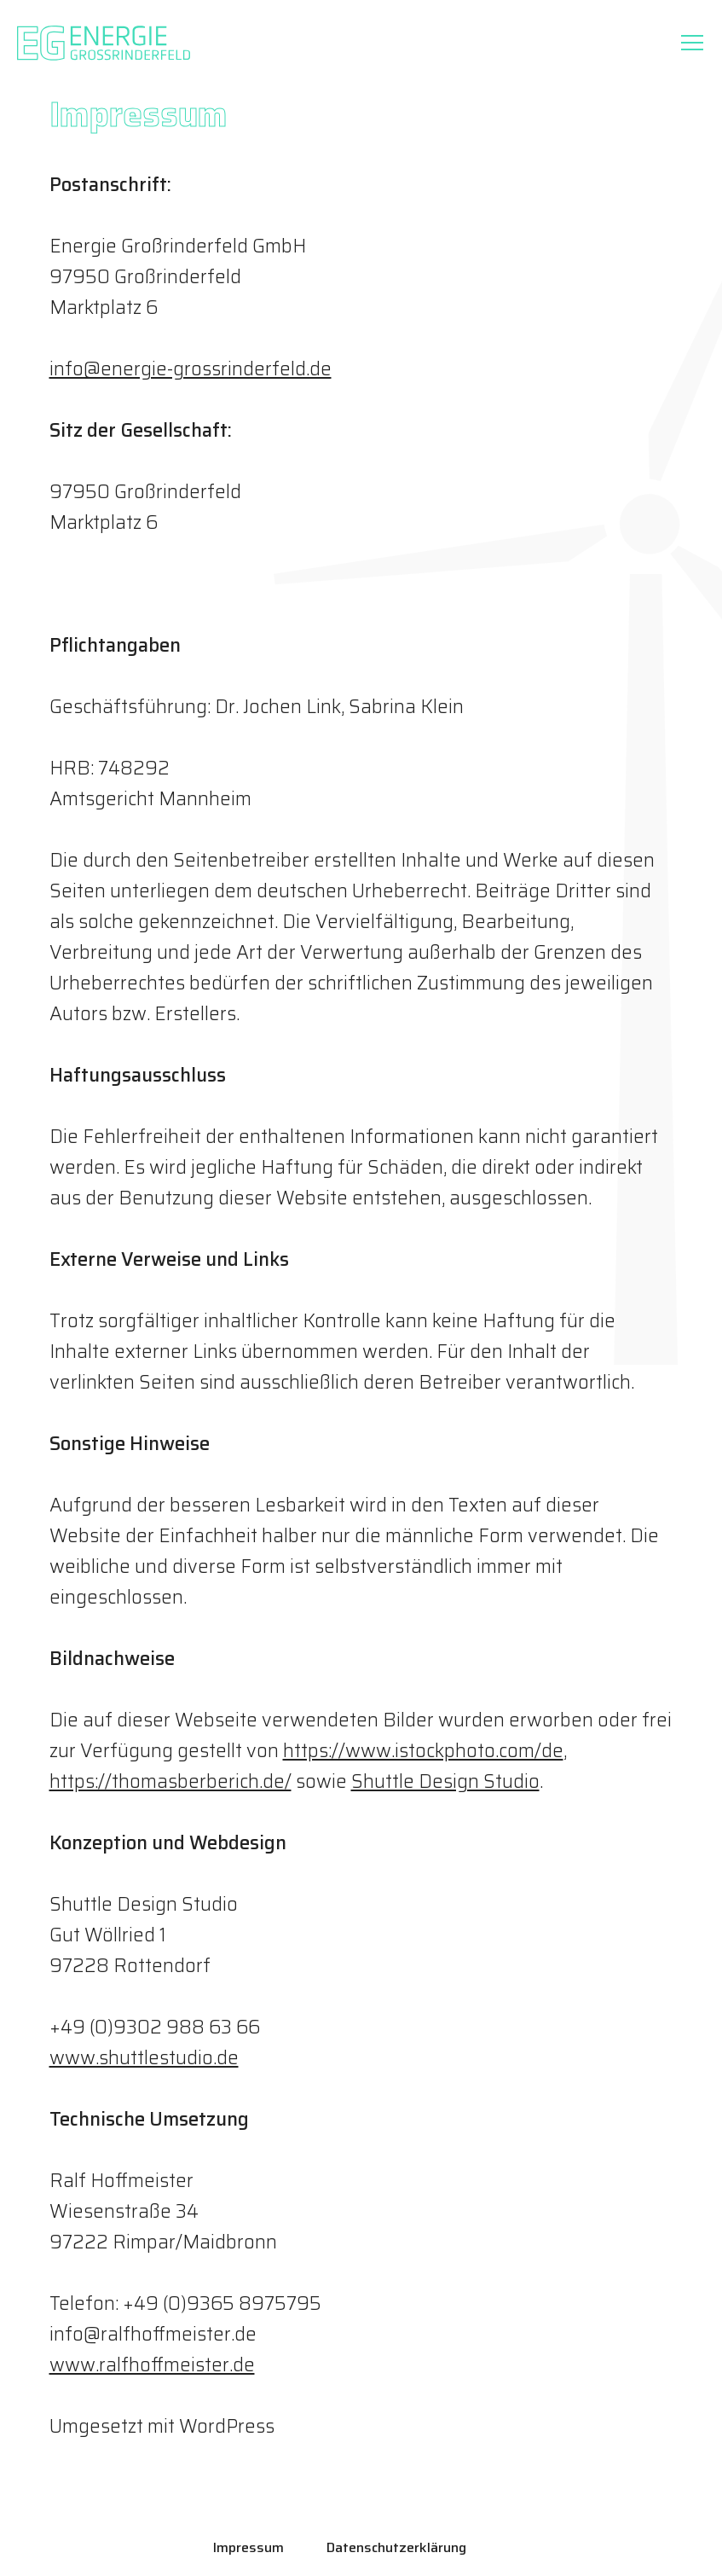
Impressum (248, 2547)
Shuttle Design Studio (445, 1781)
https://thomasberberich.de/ (170, 1781)
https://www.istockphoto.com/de (423, 1751)
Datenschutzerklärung (396, 2547)
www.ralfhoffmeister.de (152, 2365)
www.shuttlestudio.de (144, 2058)
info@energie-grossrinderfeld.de (190, 369)
